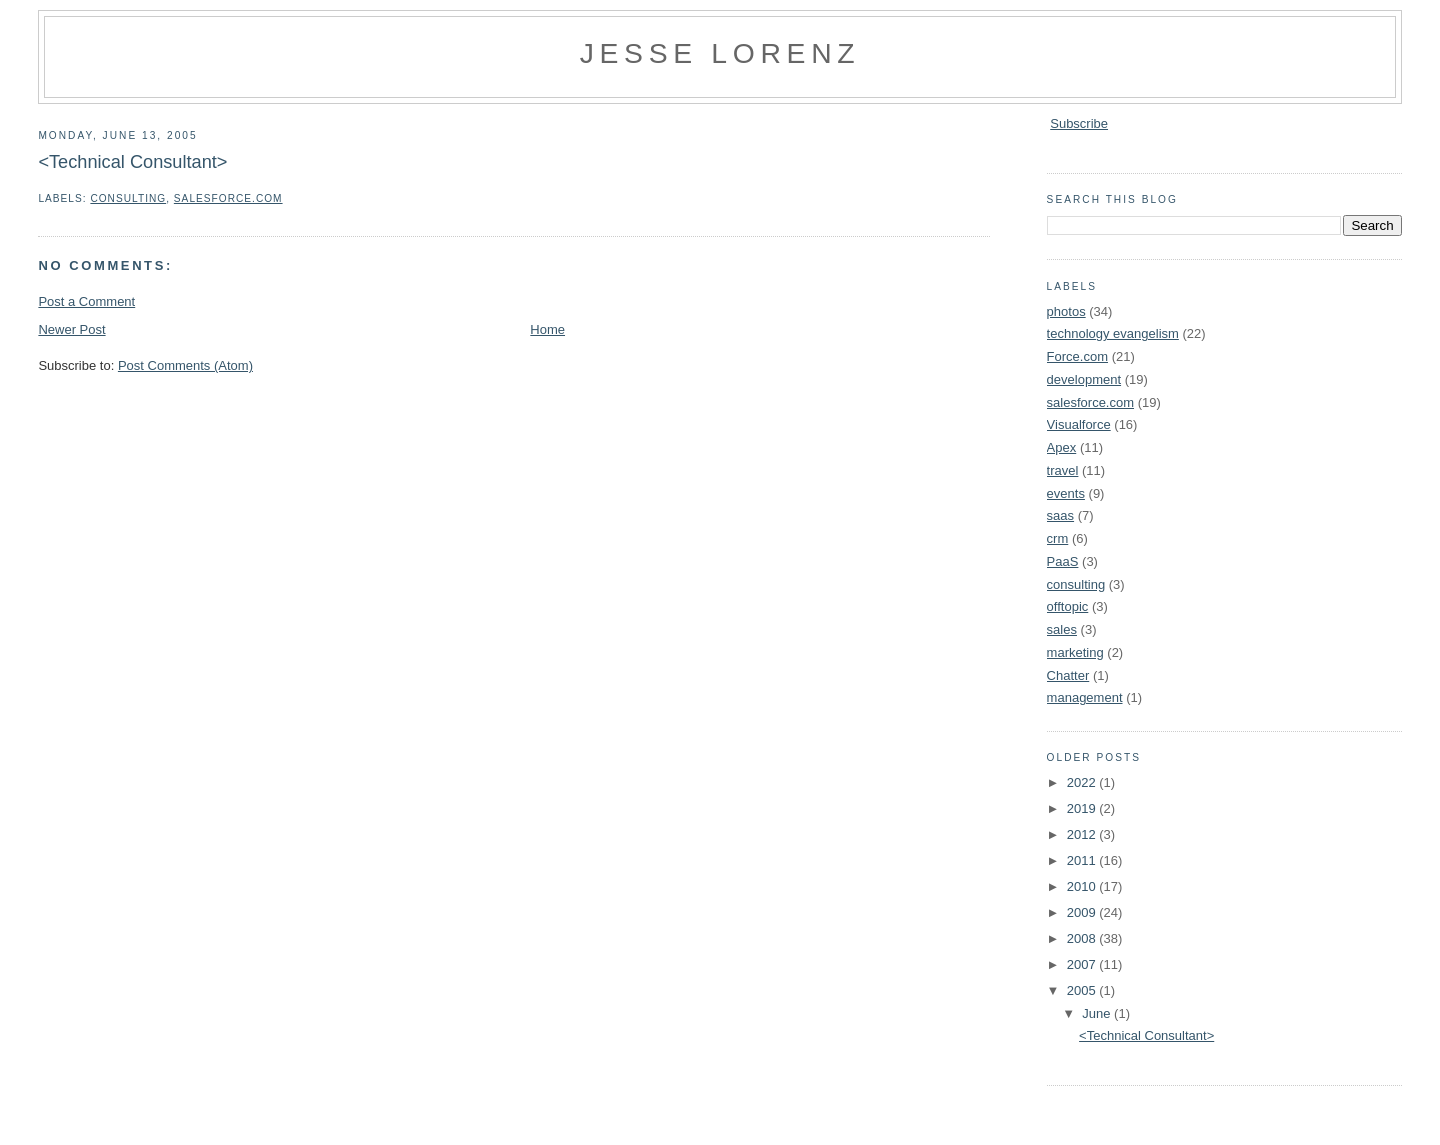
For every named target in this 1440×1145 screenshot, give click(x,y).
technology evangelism (1113, 333)
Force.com (1077, 356)
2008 (1083, 938)
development (1084, 379)
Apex (1062, 447)
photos (1066, 311)
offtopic (1068, 606)
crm (1058, 538)
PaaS (1063, 561)
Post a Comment (86, 301)
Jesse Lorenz (720, 53)
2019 (1083, 808)
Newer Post (71, 329)
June (1098, 1013)
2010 (1083, 886)
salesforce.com (228, 198)
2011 (1083, 860)
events (1066, 493)
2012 (1083, 834)
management (1085, 697)
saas (1060, 515)
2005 (1083, 990)
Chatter (1068, 675)
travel (1063, 470)
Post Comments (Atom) (185, 365)
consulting (128, 198)
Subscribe (1079, 123)
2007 (1083, 964)
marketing (1075, 652)
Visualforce (1079, 424)
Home (547, 329)
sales (1062, 629)
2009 (1083, 912)
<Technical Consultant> (132, 162)
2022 (1083, 782)
